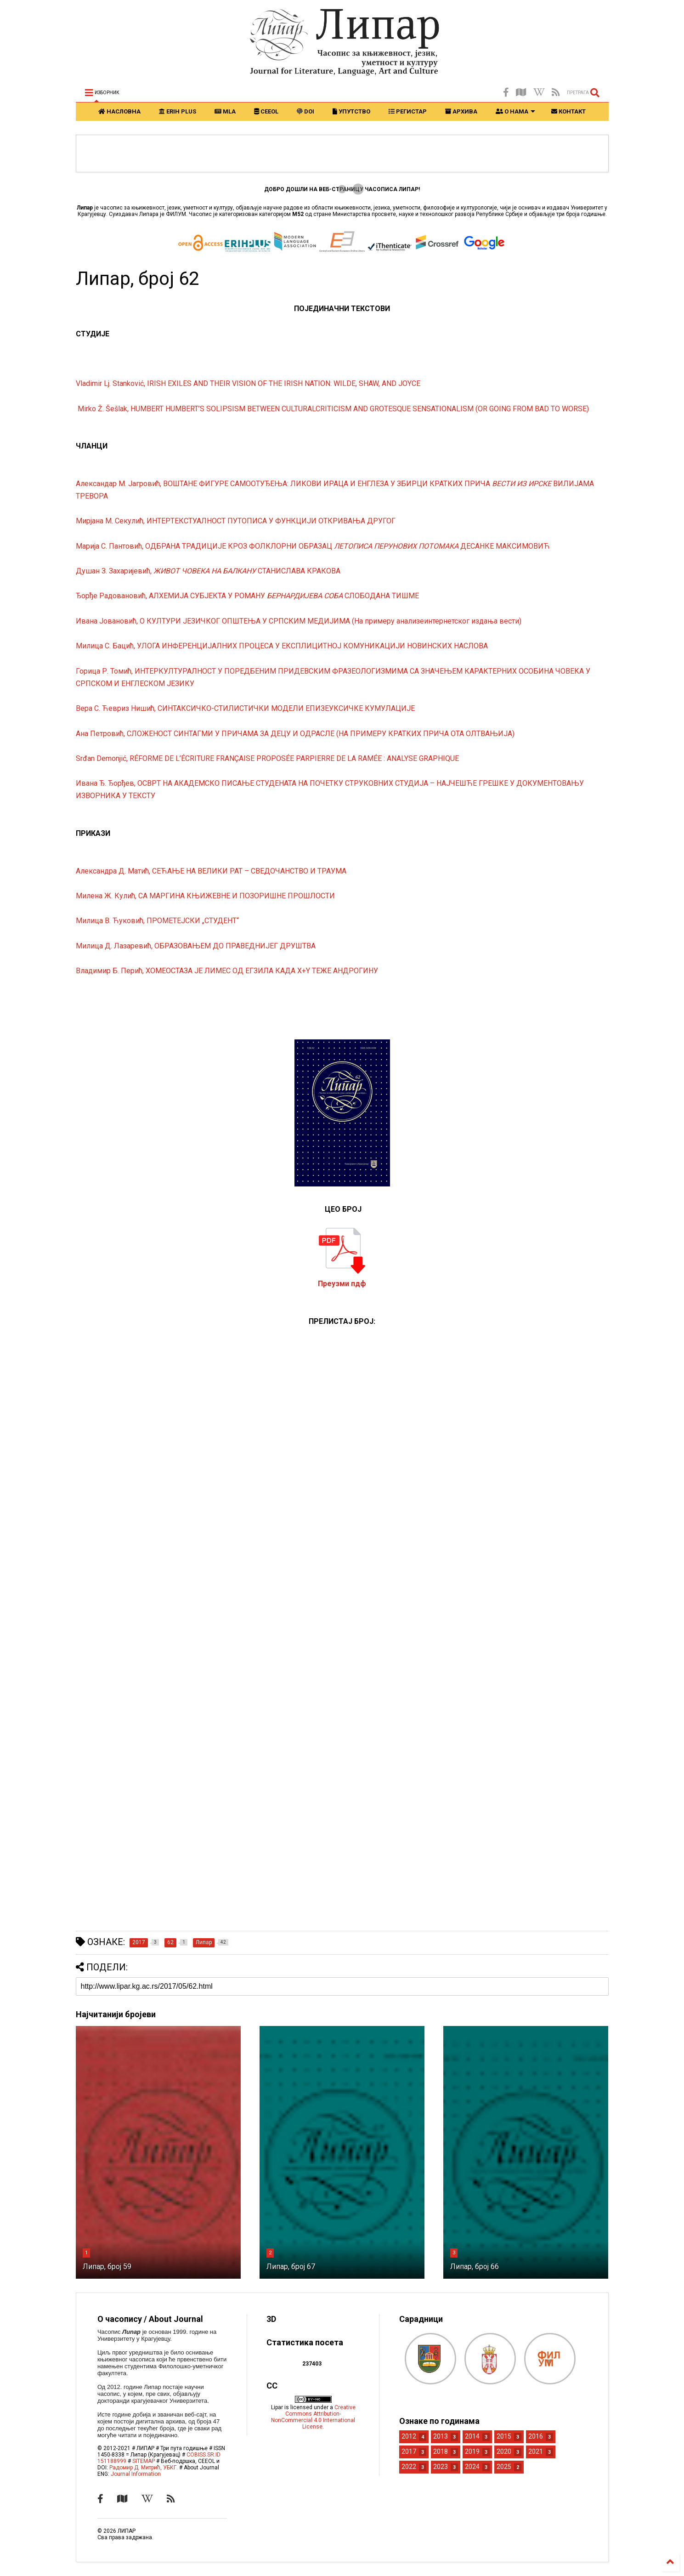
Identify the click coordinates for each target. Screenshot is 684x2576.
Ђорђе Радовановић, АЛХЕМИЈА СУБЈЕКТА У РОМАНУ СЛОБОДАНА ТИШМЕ (248, 595)
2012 (408, 2436)
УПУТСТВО (351, 111)
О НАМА (515, 111)
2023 (440, 2466)
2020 (504, 2451)
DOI (305, 111)
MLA (225, 111)
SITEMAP (143, 2461)
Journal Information (136, 2474)
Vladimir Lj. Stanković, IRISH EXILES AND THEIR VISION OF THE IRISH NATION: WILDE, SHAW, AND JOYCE (248, 383)
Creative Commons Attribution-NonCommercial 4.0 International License (313, 2417)
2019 (472, 2451)
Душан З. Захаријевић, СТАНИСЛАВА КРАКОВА (208, 571)
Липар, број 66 (474, 2266)
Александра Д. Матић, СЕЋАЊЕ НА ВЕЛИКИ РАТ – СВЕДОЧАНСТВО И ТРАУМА (211, 871)
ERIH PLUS (177, 111)
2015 (504, 2436)
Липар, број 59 (107, 2266)
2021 (535, 2451)
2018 (440, 2451)
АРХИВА (461, 111)
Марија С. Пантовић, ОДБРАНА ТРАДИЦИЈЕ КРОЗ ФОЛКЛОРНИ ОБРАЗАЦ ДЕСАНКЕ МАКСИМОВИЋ (314, 546)
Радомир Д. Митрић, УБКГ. (143, 2467)
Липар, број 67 (290, 2266)
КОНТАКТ (568, 111)
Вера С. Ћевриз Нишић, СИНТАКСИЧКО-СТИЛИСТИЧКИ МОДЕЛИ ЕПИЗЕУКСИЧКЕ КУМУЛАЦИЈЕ (246, 708)
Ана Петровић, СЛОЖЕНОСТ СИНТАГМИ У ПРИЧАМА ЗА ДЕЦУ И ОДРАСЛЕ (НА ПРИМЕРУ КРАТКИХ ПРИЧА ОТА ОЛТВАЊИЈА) (295, 733)
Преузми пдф (342, 1283)
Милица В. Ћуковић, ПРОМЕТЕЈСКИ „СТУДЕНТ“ (157, 920)
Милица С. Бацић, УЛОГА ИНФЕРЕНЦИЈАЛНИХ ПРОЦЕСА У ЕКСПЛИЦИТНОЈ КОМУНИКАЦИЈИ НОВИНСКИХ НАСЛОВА (282, 645)
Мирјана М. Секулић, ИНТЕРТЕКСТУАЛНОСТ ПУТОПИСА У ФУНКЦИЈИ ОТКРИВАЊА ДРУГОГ (236, 520)
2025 (504, 2466)
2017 (408, 2451)
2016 (535, 2436)
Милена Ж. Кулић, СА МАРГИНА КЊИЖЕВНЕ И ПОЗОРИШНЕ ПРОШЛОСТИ (206, 895)
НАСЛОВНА (119, 111)
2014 (472, 2436)
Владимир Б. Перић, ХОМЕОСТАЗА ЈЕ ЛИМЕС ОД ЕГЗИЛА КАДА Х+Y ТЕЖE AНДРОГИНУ (227, 970)
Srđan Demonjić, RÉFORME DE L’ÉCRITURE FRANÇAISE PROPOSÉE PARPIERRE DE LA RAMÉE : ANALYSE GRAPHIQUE (268, 758)
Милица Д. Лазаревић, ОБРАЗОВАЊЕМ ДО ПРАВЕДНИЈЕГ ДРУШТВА (196, 946)
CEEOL (266, 111)
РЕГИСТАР (408, 111)
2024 (472, 2466)
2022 (408, 2466)
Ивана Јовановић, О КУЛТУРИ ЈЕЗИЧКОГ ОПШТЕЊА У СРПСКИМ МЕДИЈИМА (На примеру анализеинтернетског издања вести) (298, 621)
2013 (440, 2436)
